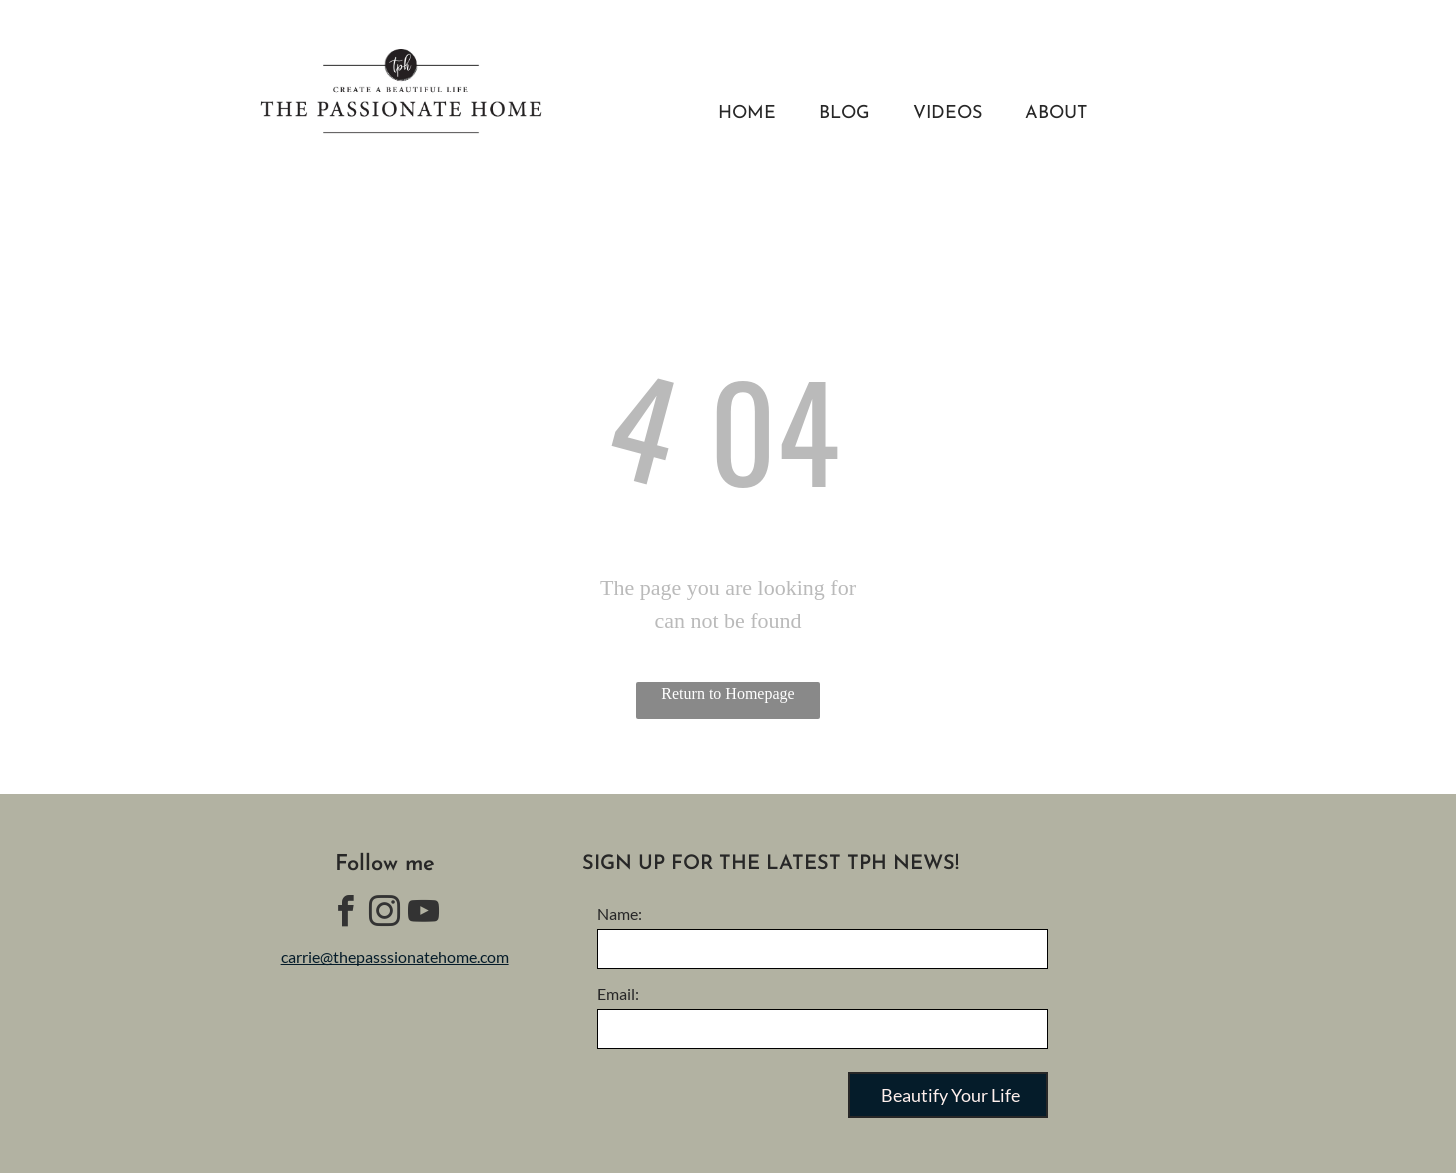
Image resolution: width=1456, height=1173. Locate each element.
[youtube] (424, 914)
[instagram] (385, 914)
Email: (618, 993)
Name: (619, 913)
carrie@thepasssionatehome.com (395, 956)
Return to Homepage (727, 693)
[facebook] (346, 914)
